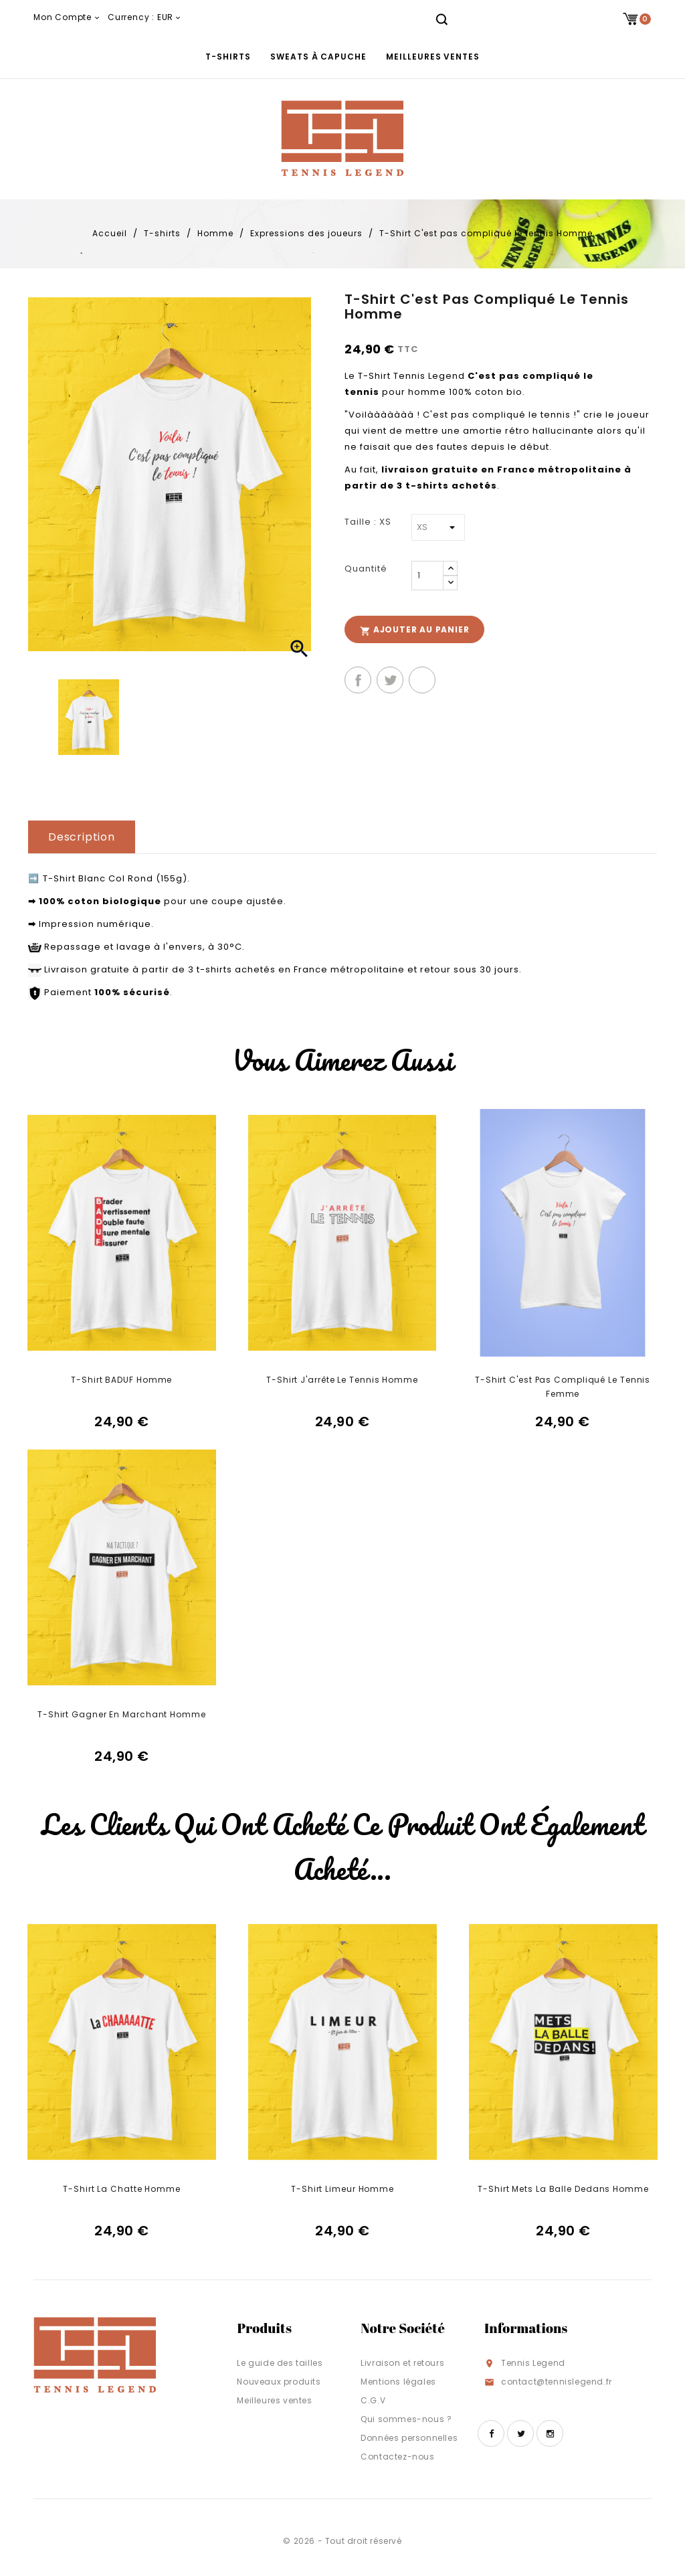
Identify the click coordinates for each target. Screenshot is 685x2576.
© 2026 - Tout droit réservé (342, 2541)
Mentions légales (398, 2381)
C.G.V (373, 2400)
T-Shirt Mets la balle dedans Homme (563, 2189)
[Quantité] (427, 575)
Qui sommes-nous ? (406, 2419)
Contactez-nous (397, 2456)
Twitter (520, 2433)
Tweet (390, 680)
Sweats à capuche (318, 56)
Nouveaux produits (278, 2381)
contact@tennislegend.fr (556, 2381)
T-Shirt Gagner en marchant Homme (121, 1714)
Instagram (550, 2433)
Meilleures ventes (432, 56)
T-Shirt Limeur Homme (342, 2189)
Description (81, 837)
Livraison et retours (402, 2363)
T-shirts (227, 56)
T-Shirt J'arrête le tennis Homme (342, 1379)
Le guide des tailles (279, 2363)
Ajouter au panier (414, 630)
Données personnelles (409, 2437)
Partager (358, 680)
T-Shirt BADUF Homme (121, 1379)
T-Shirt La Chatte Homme (122, 2189)
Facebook (491, 2433)
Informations (525, 2328)
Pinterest (422, 680)
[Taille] (438, 527)
